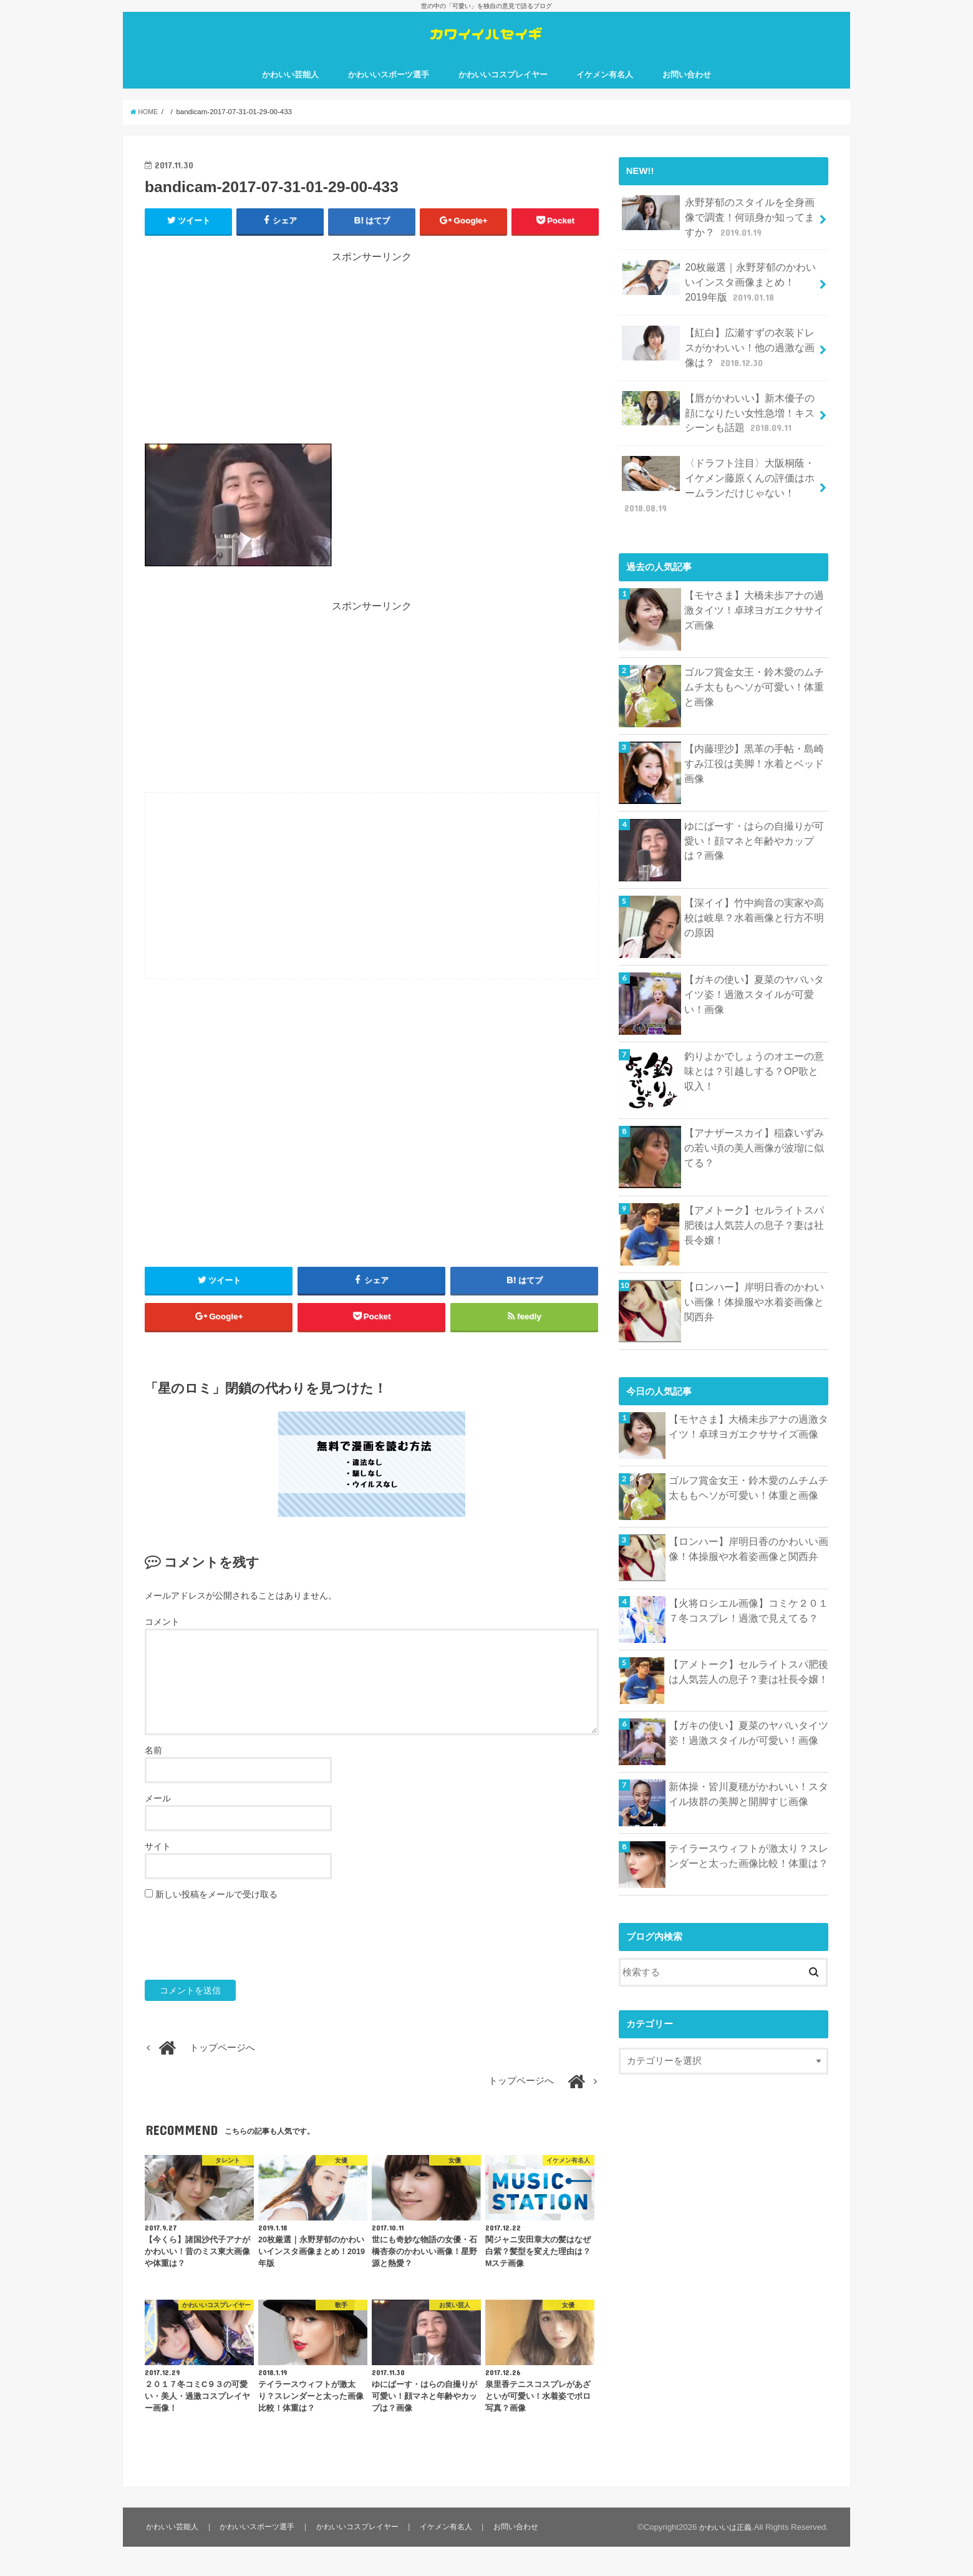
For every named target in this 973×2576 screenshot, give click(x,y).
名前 (153, 1779)
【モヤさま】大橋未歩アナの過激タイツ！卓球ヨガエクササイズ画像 (754, 589)
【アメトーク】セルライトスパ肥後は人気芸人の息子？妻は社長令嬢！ (754, 1204)
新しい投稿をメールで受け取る (216, 1924)
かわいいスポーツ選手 (388, 93)
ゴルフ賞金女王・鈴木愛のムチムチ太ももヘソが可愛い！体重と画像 (754, 666)
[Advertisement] (372, 371)
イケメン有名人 (604, 93)
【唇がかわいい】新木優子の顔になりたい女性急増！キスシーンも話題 (718, 415)
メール (158, 1828)
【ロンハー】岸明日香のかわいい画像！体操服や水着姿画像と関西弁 (754, 1281)
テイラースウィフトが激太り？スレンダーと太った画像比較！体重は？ (748, 1835)
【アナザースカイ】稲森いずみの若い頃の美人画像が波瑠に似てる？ (754, 1127)
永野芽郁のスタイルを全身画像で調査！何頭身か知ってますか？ (718, 233)
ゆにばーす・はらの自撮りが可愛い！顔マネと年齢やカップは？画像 (754, 820)
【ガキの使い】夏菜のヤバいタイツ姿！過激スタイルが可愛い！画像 (754, 974)
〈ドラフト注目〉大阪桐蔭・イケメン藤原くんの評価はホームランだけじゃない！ (718, 476)
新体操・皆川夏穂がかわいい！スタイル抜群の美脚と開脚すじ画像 (748, 1774)
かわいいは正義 (723, 2556)
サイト (158, 1876)
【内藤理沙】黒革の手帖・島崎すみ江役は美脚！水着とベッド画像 (754, 736)
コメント (162, 1651)
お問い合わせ (686, 93)
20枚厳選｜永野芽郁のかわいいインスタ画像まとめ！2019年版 (718, 294)
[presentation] (239, 1970)
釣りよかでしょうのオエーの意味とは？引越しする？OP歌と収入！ (754, 1051)
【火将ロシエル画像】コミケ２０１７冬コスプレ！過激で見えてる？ (748, 1590)
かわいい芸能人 (290, 93)
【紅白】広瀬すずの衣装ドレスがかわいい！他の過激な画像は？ (718, 354)
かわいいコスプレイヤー (503, 93)
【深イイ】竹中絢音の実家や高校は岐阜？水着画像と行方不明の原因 (754, 897)
